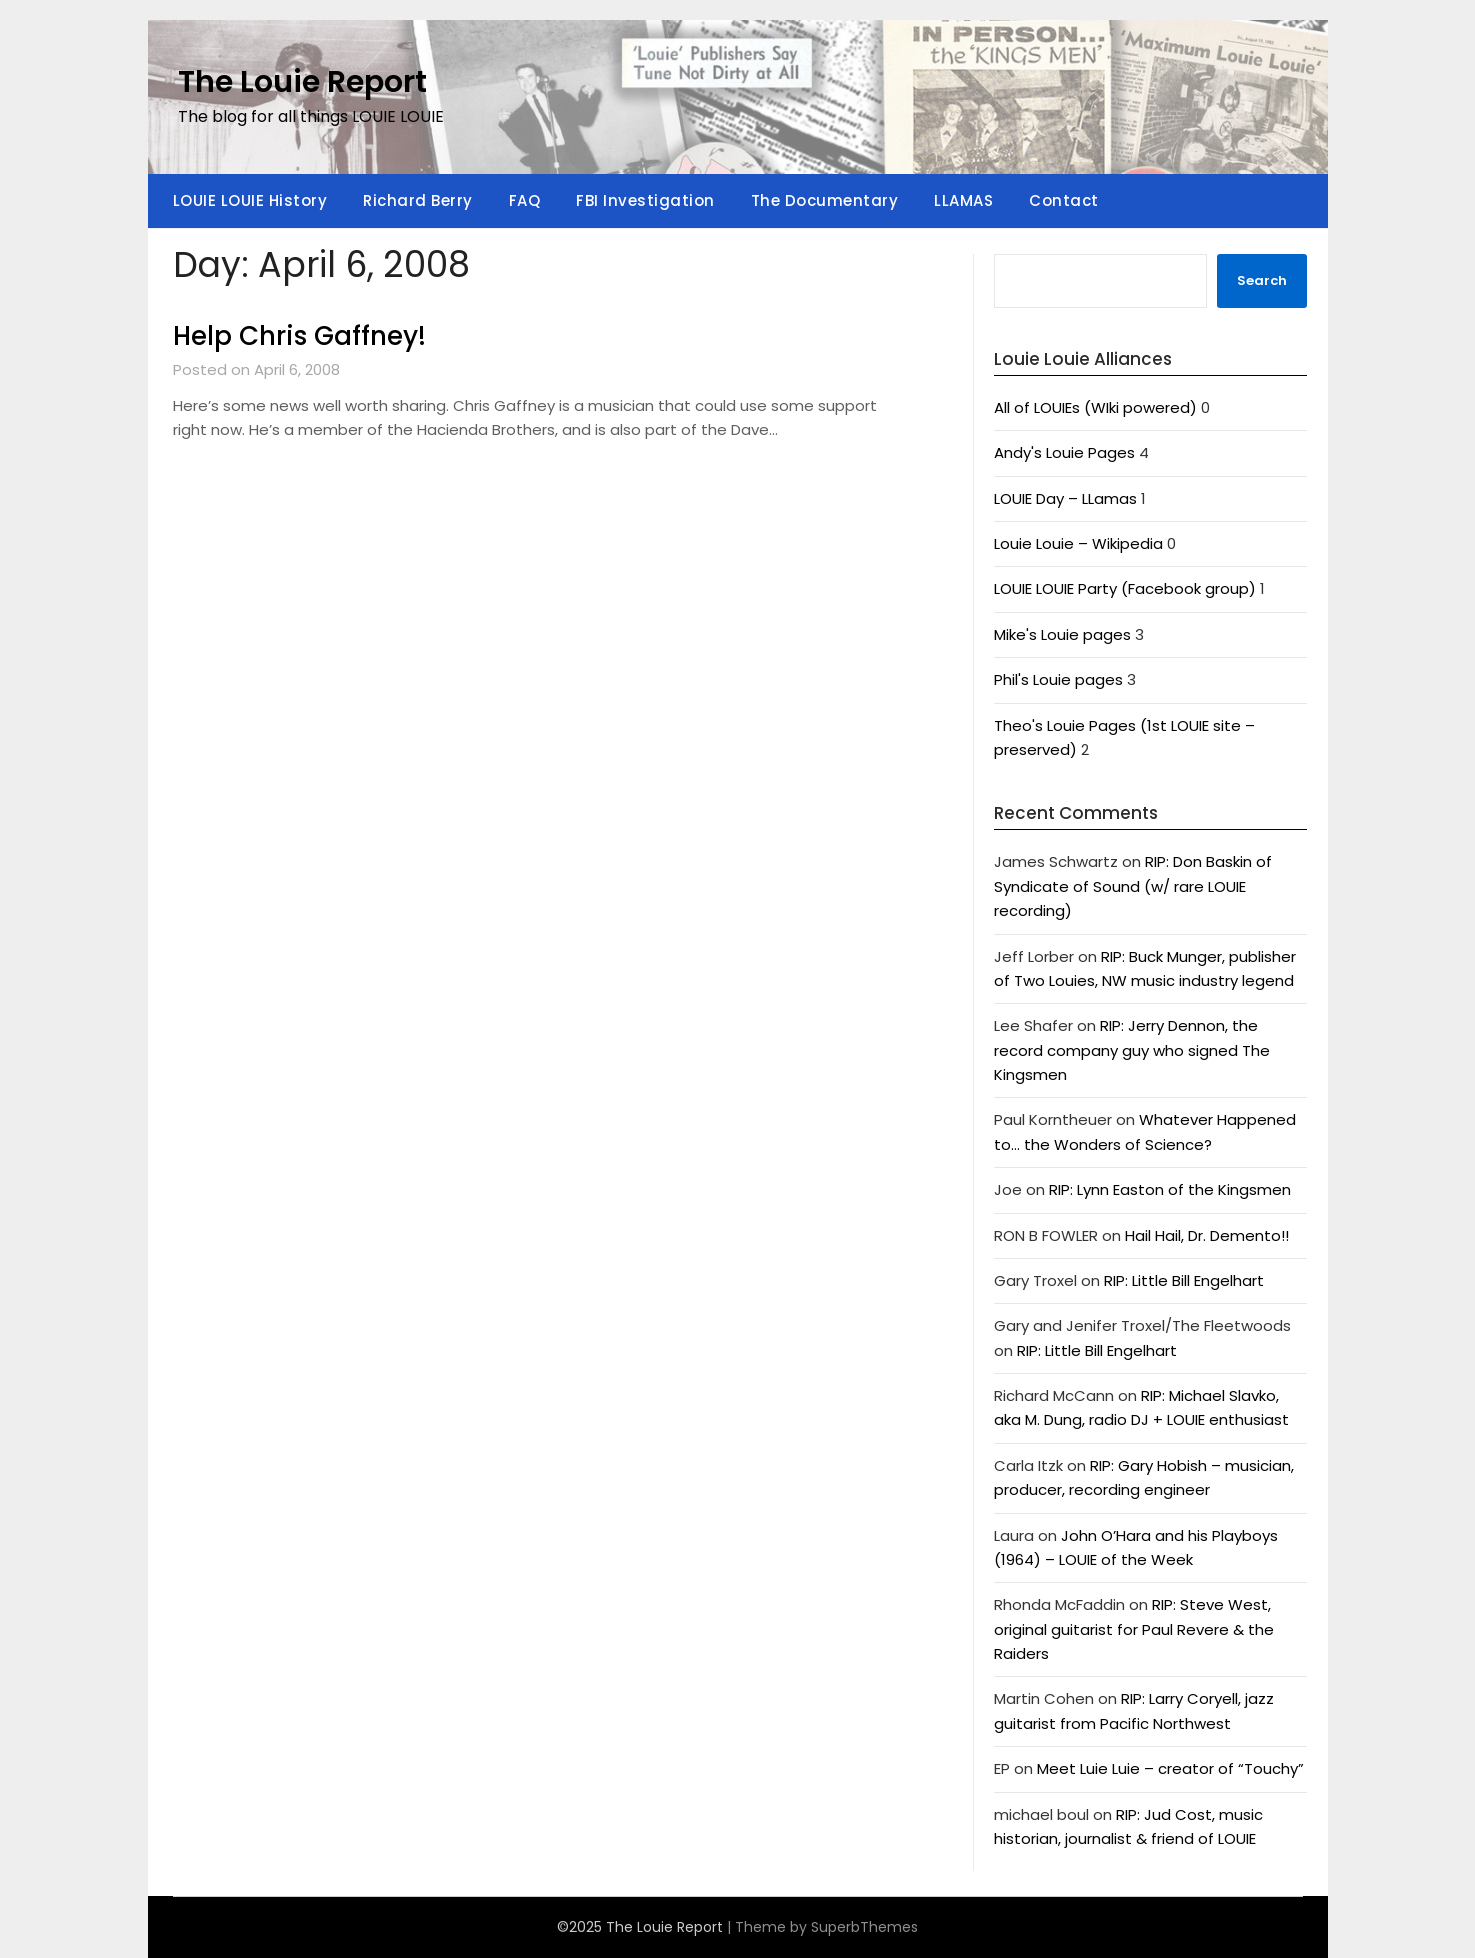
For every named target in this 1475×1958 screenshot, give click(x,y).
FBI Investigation (645, 200)
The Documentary (825, 200)
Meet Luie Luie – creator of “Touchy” (1170, 1768)
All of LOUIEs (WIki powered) (1095, 407)
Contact (1064, 200)
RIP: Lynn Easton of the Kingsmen (1170, 1189)
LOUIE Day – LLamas (1065, 498)
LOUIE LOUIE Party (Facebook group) (1125, 588)
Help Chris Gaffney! (299, 336)
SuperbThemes (864, 1927)
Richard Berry (418, 200)
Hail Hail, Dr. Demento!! (1207, 1235)
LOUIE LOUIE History (250, 200)
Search (1262, 280)
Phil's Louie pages (1058, 679)
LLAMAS (963, 200)
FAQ (525, 200)
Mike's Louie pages (1062, 634)
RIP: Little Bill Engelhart (1184, 1280)
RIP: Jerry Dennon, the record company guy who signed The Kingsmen (1132, 1050)
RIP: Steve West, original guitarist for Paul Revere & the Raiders (1134, 1629)
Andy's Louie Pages (1064, 452)
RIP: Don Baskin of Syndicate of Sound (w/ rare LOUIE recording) (1133, 886)
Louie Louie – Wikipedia (1078, 543)
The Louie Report (302, 82)
